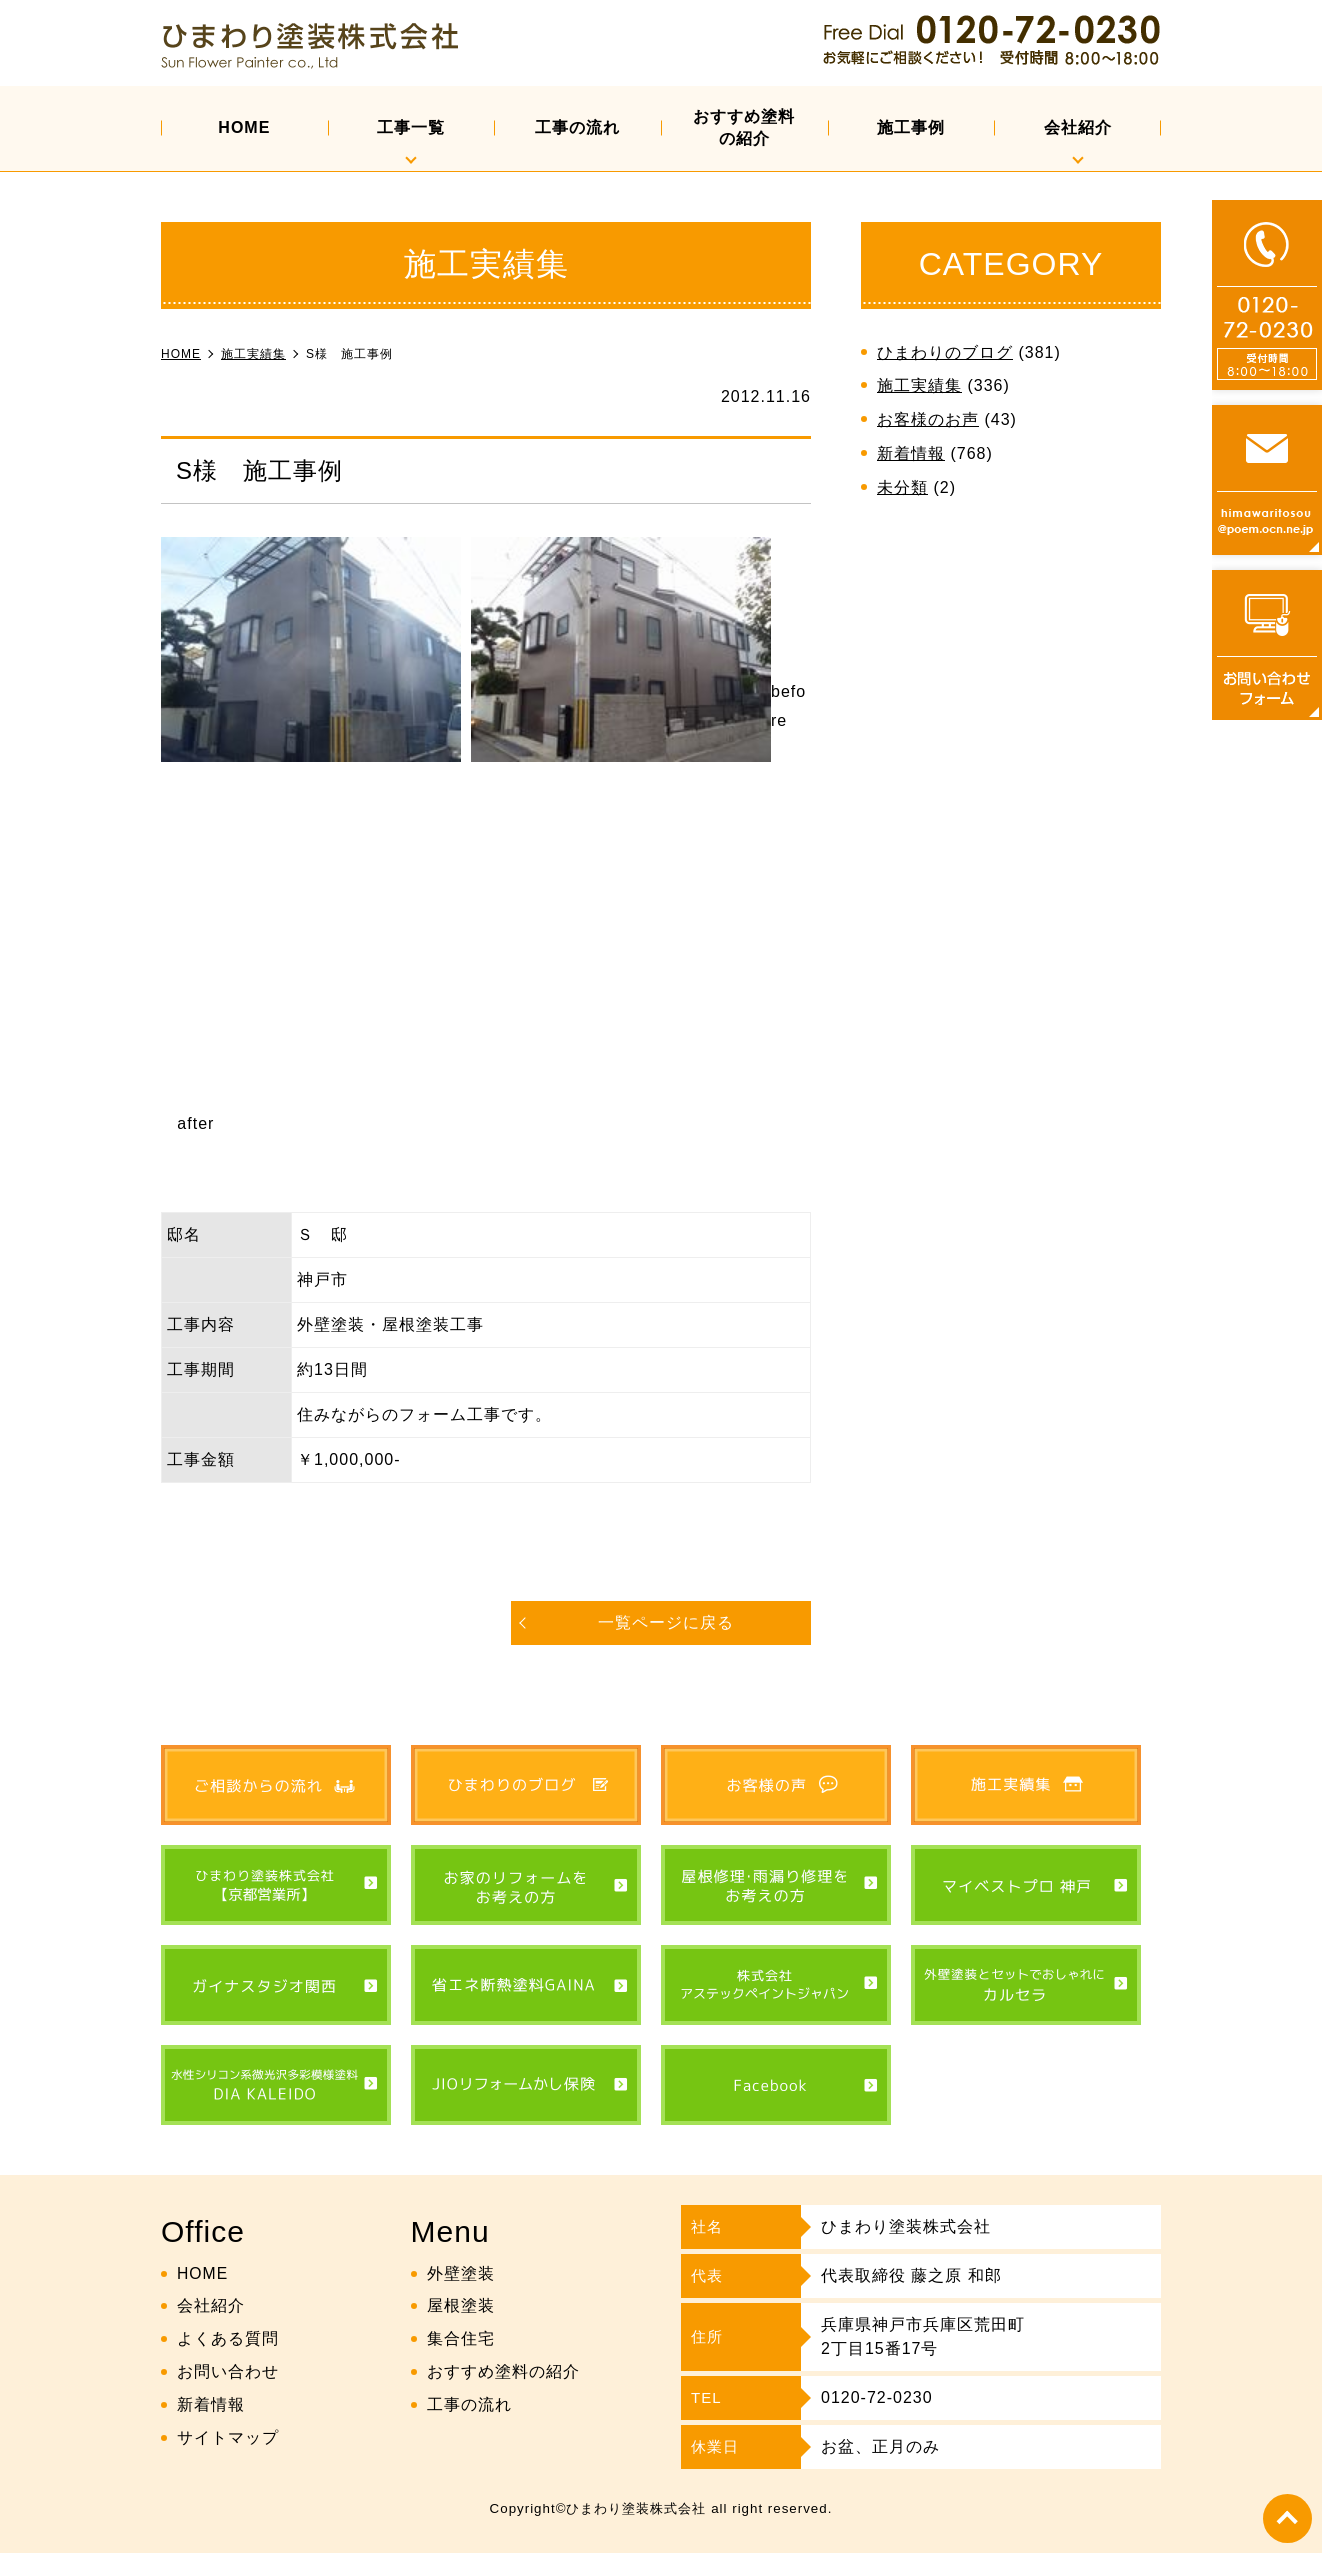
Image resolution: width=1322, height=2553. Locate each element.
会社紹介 (1078, 127)
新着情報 (911, 453)
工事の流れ (577, 127)
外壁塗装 (461, 2272)
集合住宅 (461, 2338)
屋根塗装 (461, 2305)
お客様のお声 (928, 419)
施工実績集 (919, 385)
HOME (244, 127)
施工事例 (911, 127)
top (1287, 2518)
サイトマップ (228, 2436)
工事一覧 (411, 127)
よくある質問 (228, 2338)
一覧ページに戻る (666, 1622)
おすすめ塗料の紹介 (744, 127)
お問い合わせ (228, 2371)
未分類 (902, 487)
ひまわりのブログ (945, 352)
